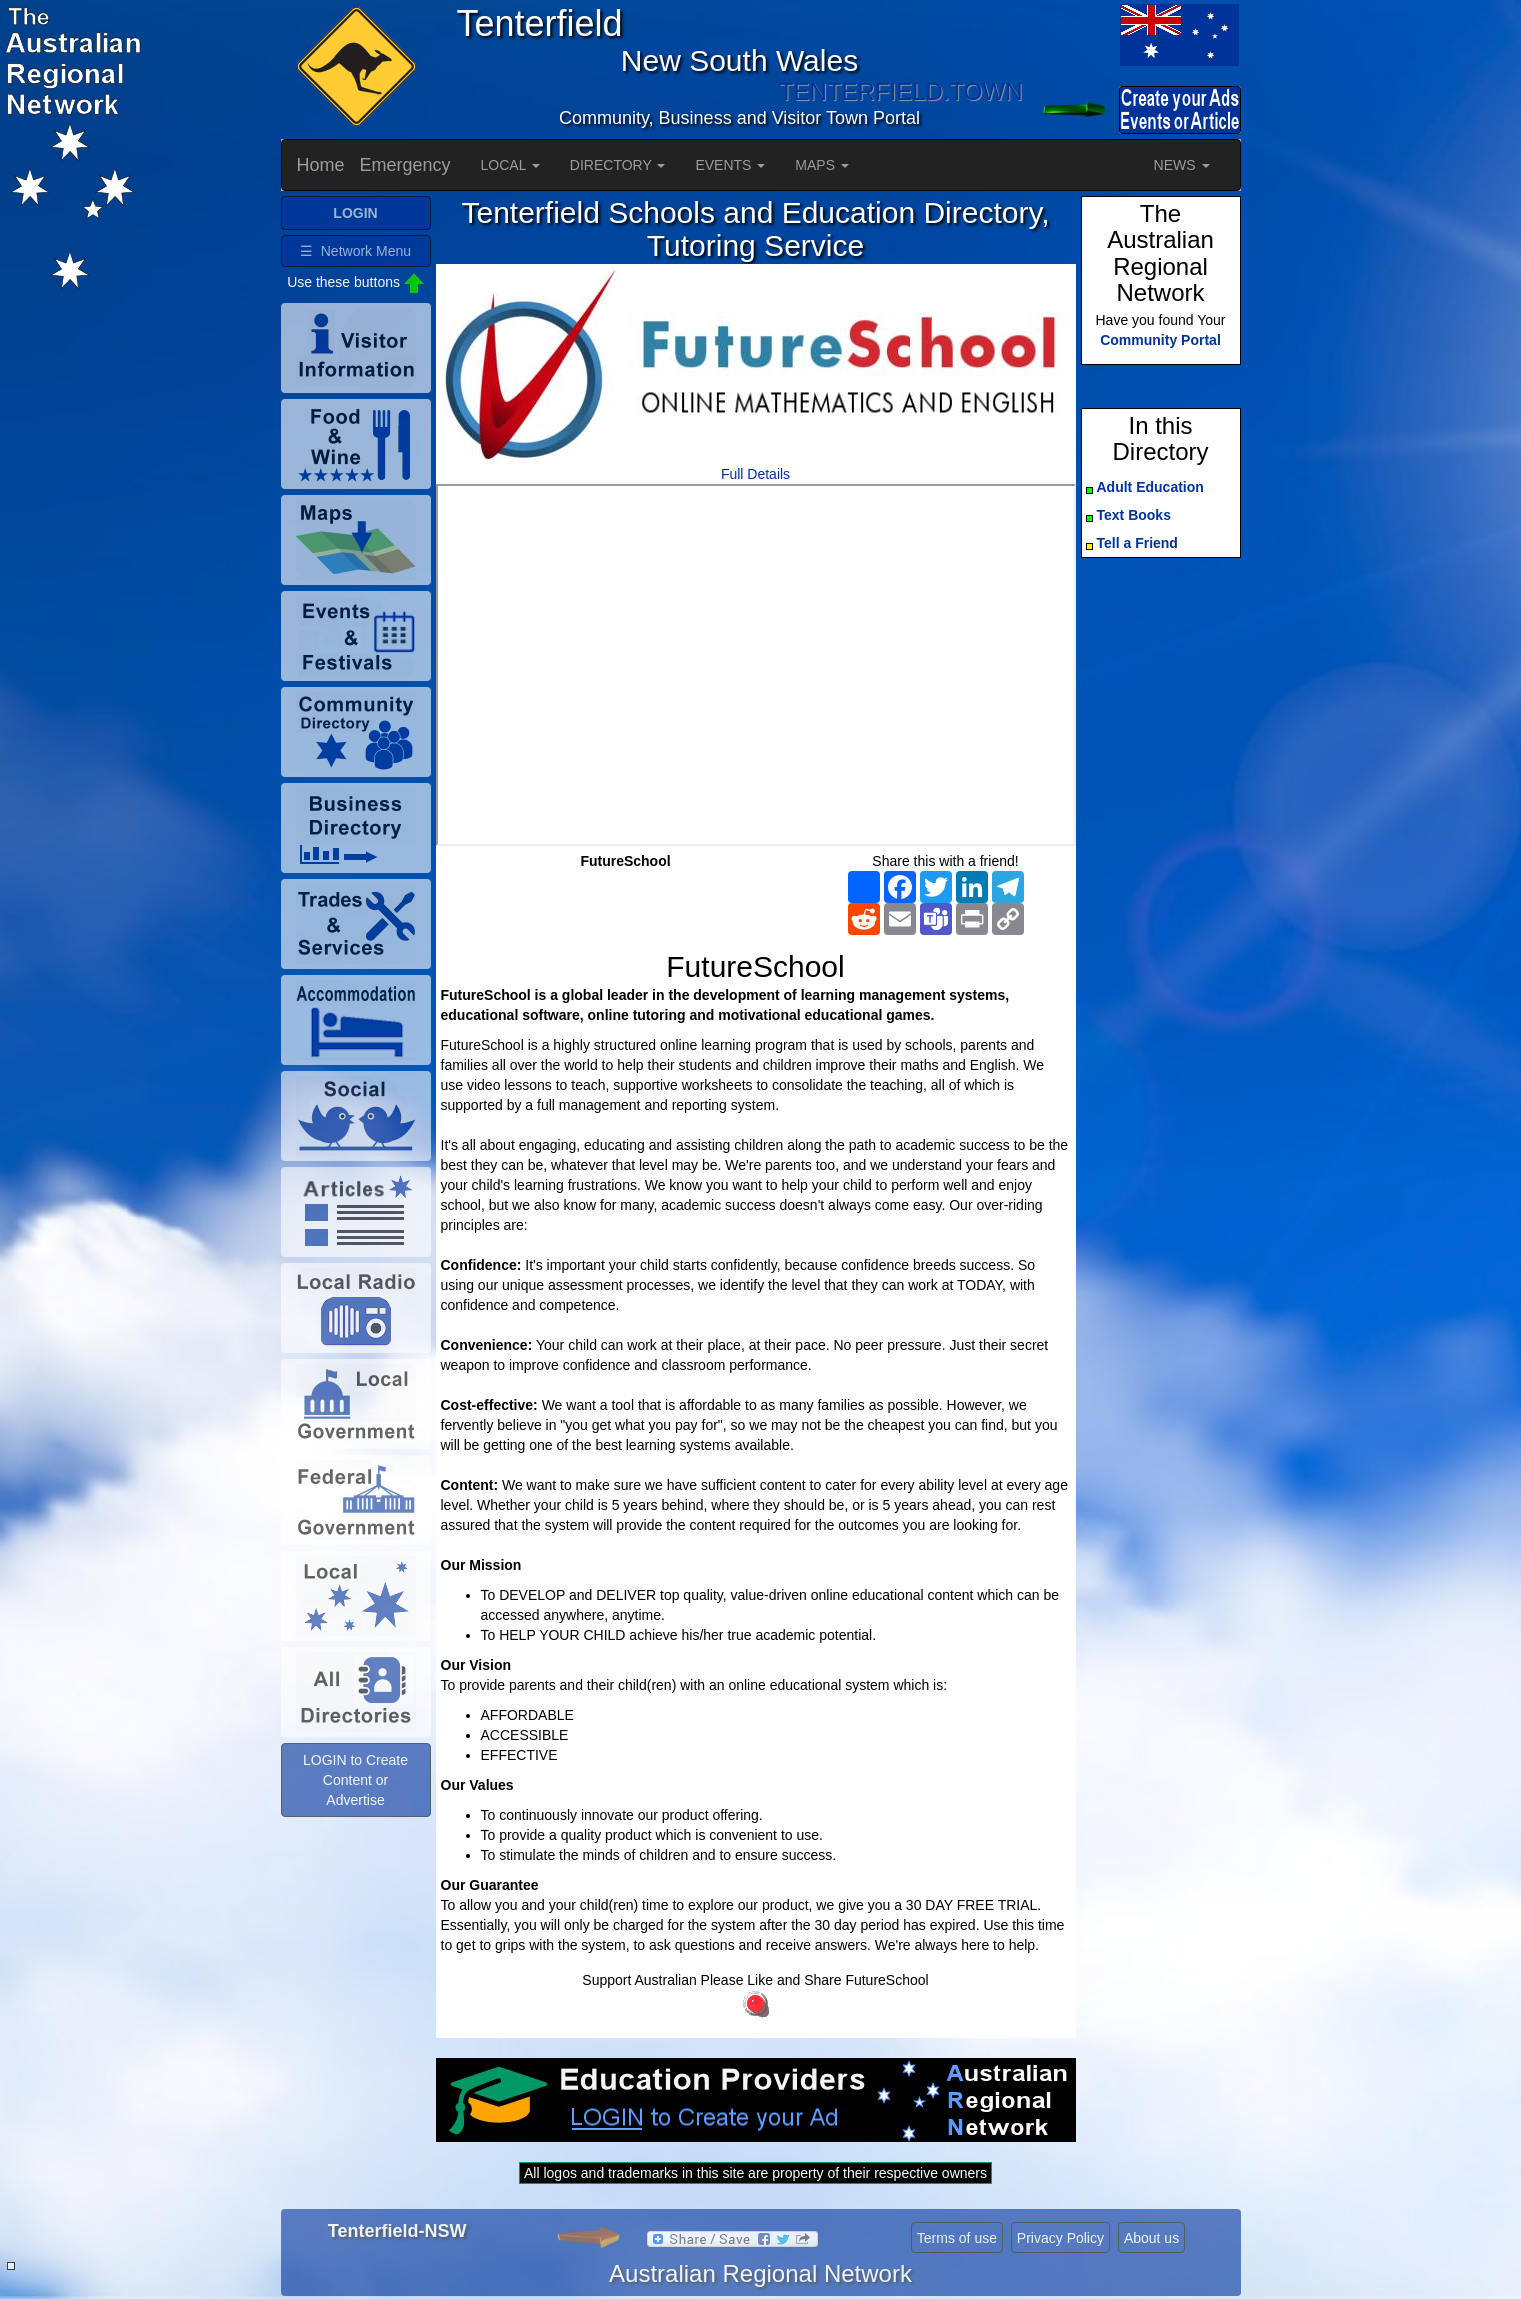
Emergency (405, 165)
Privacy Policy (1060, 2238)
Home (321, 165)
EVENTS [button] (730, 165)
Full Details (755, 474)
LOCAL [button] (510, 165)
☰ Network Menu (355, 251)
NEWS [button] (1182, 165)
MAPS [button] (822, 165)
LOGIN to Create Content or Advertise (355, 1780)
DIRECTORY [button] (618, 165)
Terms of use (957, 2238)
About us (1151, 2238)
